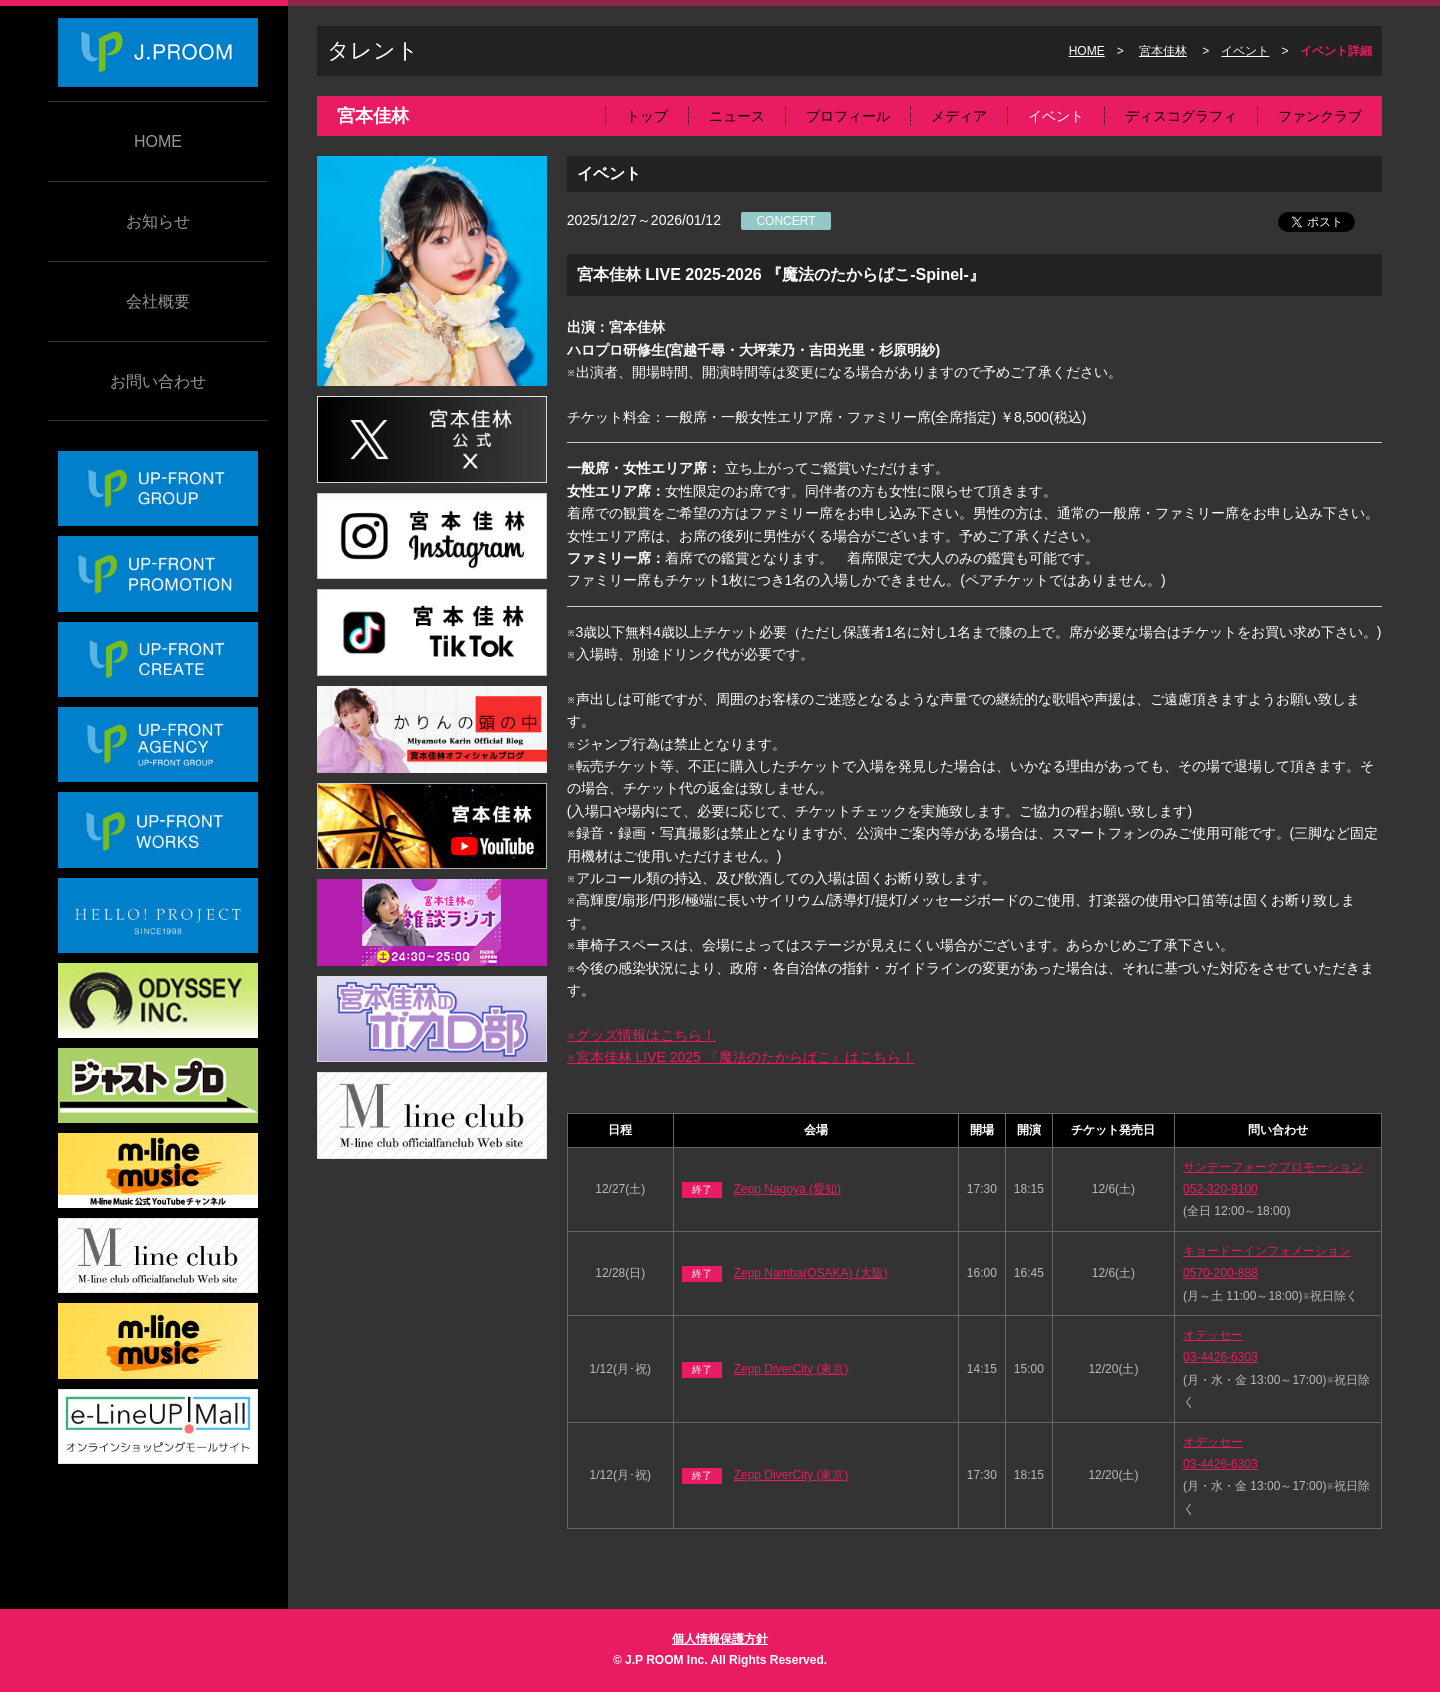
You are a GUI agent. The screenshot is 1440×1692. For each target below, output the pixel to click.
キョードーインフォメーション (1267, 1251)
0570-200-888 (1220, 1273)
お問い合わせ (158, 381)
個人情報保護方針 (720, 1639)
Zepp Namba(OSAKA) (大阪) (811, 1273)
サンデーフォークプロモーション (1273, 1167)
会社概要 (158, 301)
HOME (158, 141)
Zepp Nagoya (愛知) (787, 1189)
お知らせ (158, 221)
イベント (1245, 51)
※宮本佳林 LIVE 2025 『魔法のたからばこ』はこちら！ (741, 1057)
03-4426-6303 (1220, 1357)
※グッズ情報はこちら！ (641, 1035)
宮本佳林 (1163, 51)
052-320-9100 (1220, 1189)
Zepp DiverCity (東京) (791, 1369)
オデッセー (1213, 1335)
